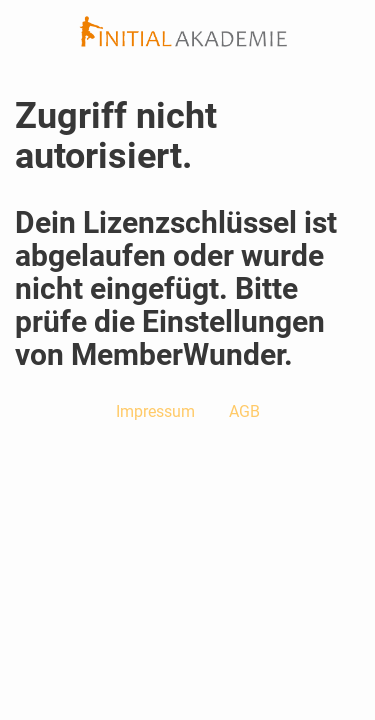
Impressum (155, 411)
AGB (244, 411)
